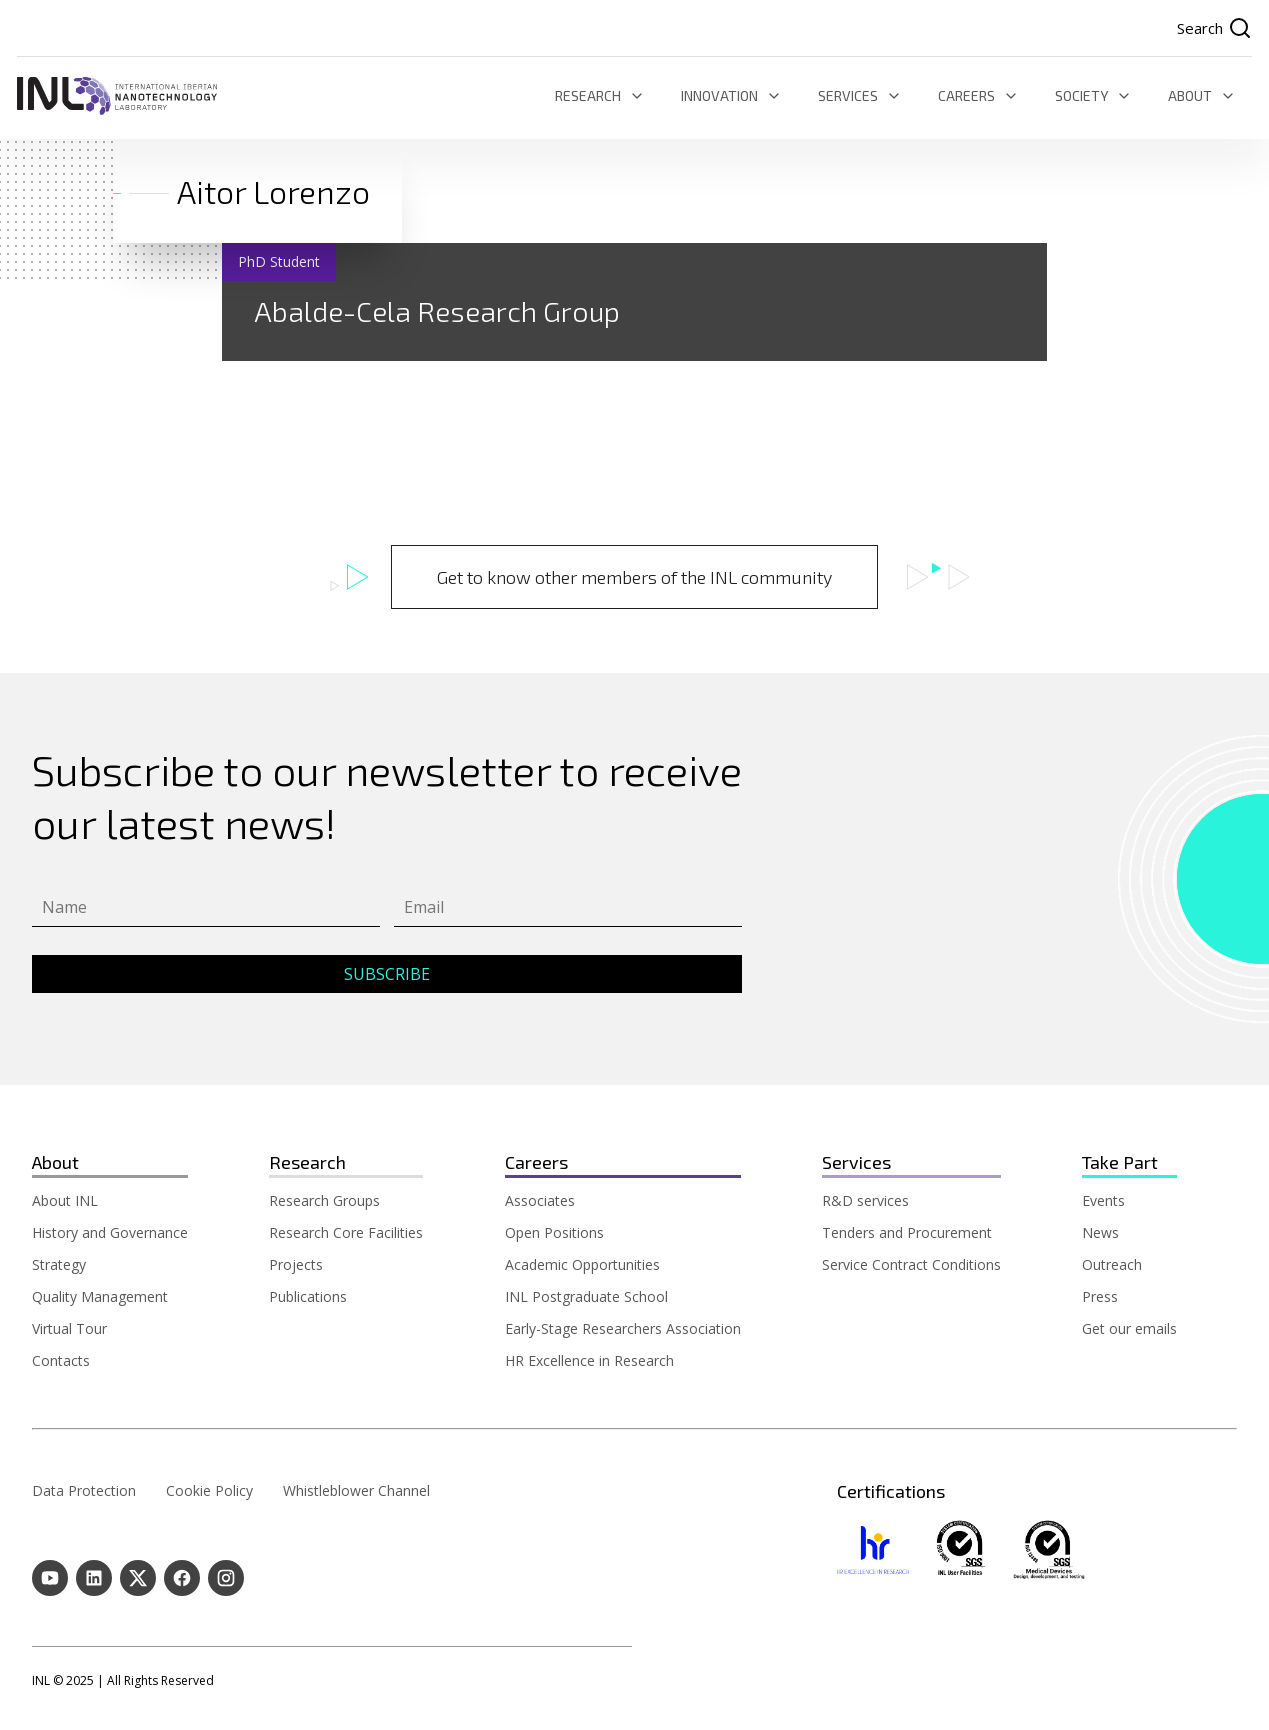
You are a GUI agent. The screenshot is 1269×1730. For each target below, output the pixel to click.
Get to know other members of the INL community (634, 577)
